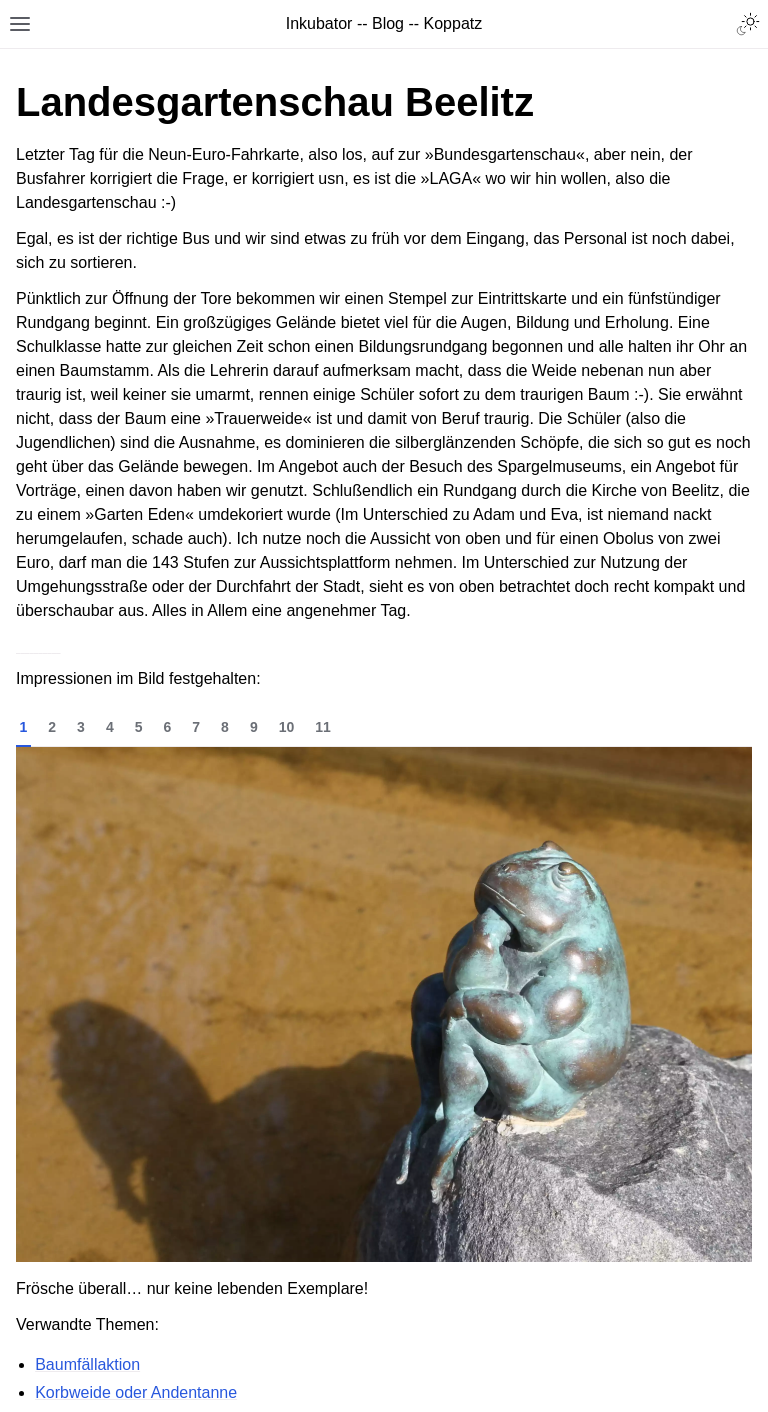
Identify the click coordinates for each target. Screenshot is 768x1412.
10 (287, 727)
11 (323, 727)
